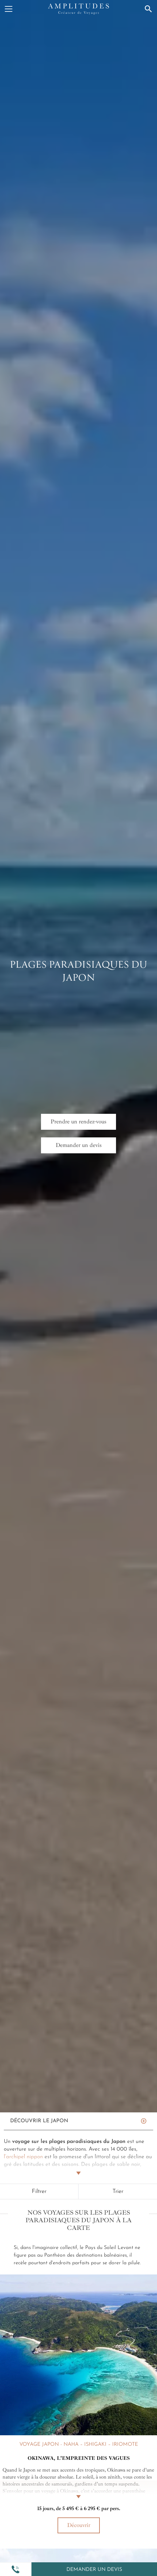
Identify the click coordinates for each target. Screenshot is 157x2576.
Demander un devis (94, 2569)
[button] (15, 2569)
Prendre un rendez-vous (78, 1121)
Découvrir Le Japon (39, 2121)
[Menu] (8, 9)
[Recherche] (148, 9)
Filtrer (39, 2191)
